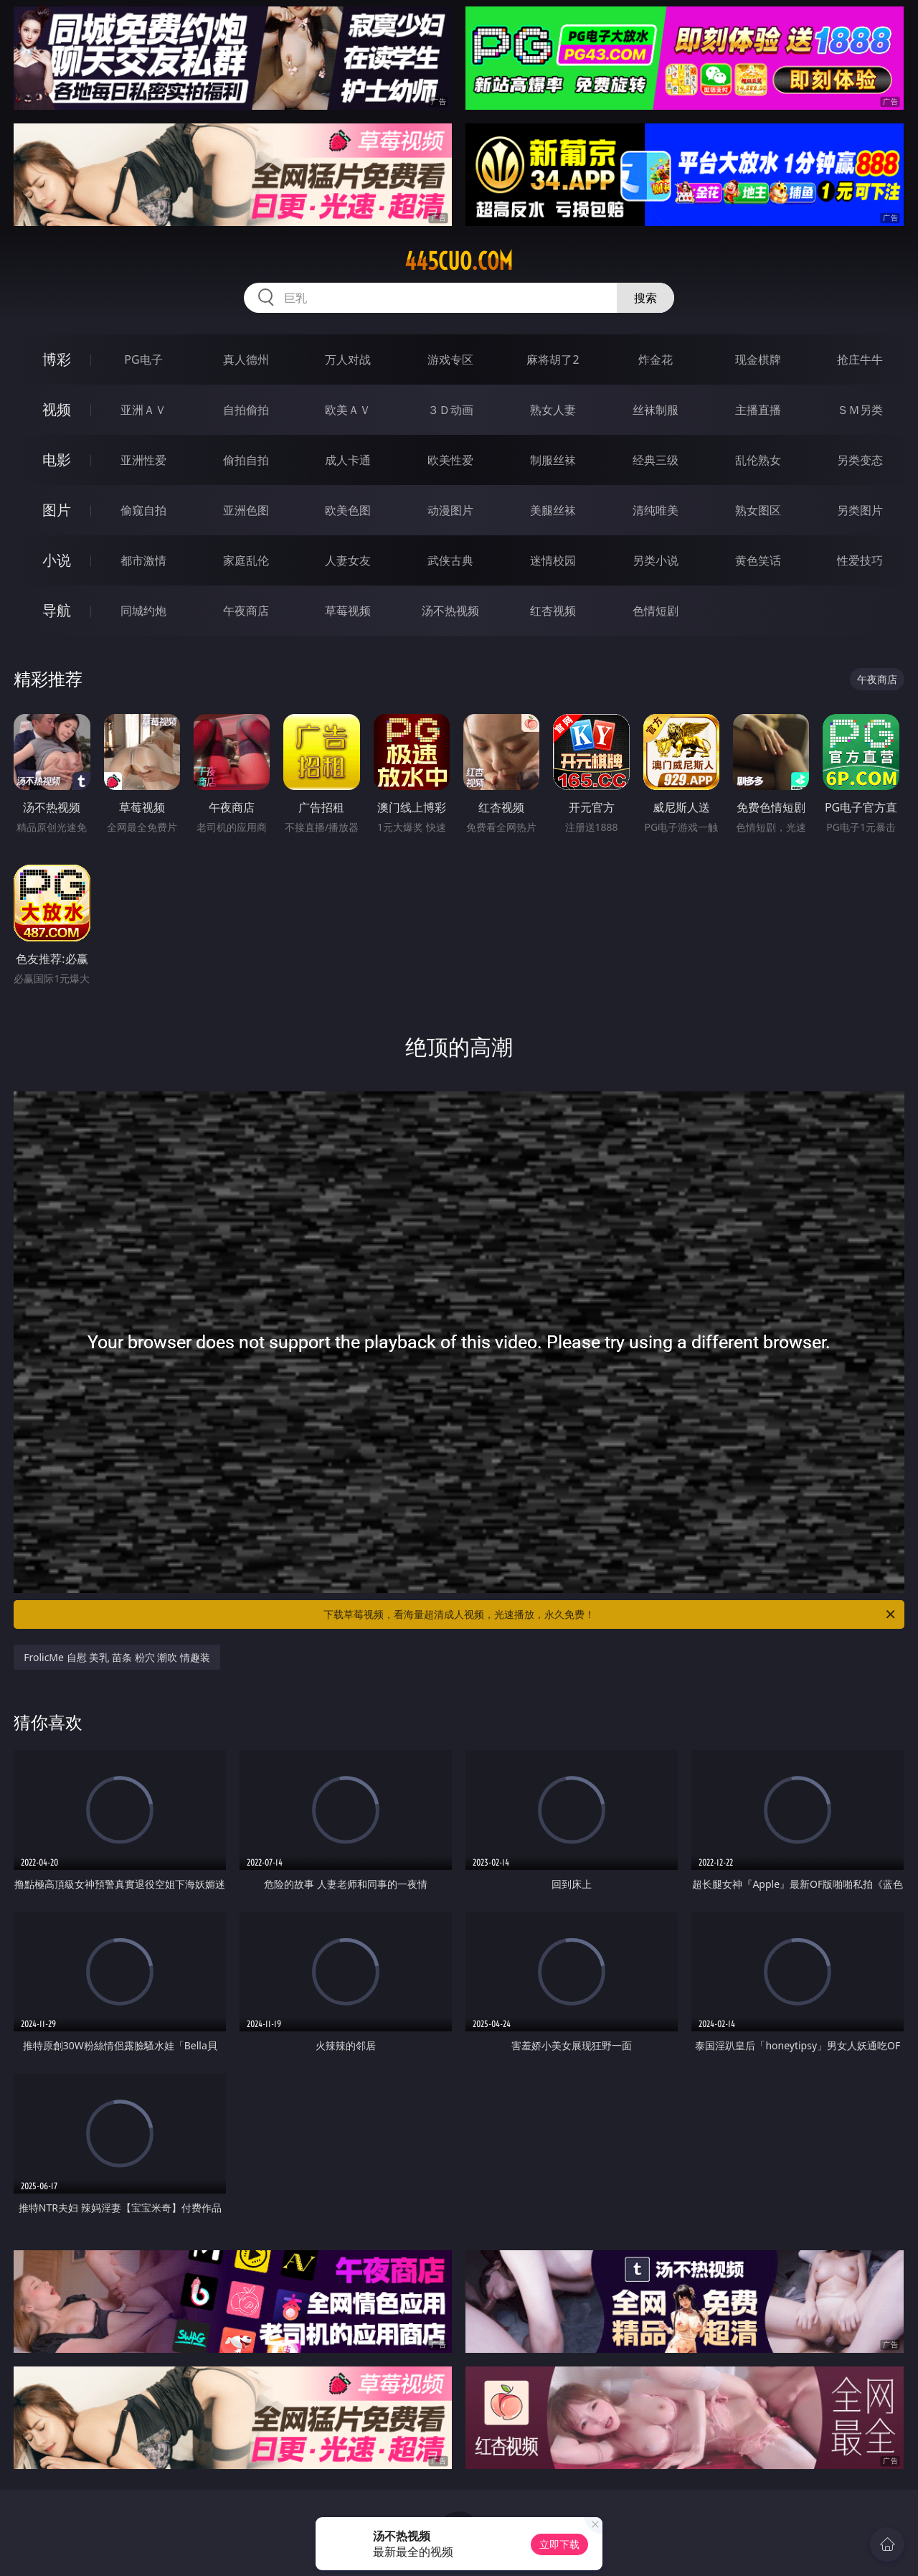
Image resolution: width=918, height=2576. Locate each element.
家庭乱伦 (246, 560)
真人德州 (246, 359)
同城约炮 (143, 611)
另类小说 (655, 560)
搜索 (645, 298)
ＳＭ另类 (860, 410)
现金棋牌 (758, 359)
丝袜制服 (655, 410)
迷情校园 (553, 560)
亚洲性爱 (143, 460)
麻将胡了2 (552, 359)
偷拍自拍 (246, 460)
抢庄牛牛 (860, 359)
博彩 (56, 359)
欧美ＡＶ (348, 410)
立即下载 (559, 2544)
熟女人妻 (553, 410)
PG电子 (143, 359)
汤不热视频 (450, 611)
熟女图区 (758, 510)
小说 (56, 560)
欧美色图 (348, 510)
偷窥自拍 (143, 510)
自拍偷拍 (246, 410)
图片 (56, 510)
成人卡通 (348, 460)
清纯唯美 (655, 510)
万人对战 (348, 359)
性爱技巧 (860, 560)
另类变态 (860, 460)
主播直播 (758, 410)
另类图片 (860, 510)
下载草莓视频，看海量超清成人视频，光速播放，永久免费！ (610, 1614)
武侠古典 (450, 560)
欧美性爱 (450, 460)
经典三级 (655, 460)
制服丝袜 (553, 460)
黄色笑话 (758, 560)
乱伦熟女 (758, 460)
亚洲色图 (246, 510)
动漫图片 (450, 510)
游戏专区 (450, 359)
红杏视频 (553, 611)
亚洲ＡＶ (143, 410)
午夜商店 (246, 611)
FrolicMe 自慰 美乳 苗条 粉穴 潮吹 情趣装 (117, 1657)
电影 (56, 459)
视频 (56, 409)
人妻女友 (348, 560)
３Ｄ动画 (450, 410)
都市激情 (143, 560)
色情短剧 (655, 611)
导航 (56, 610)
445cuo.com (458, 261)
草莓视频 (348, 611)
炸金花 (655, 359)
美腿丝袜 (553, 510)
